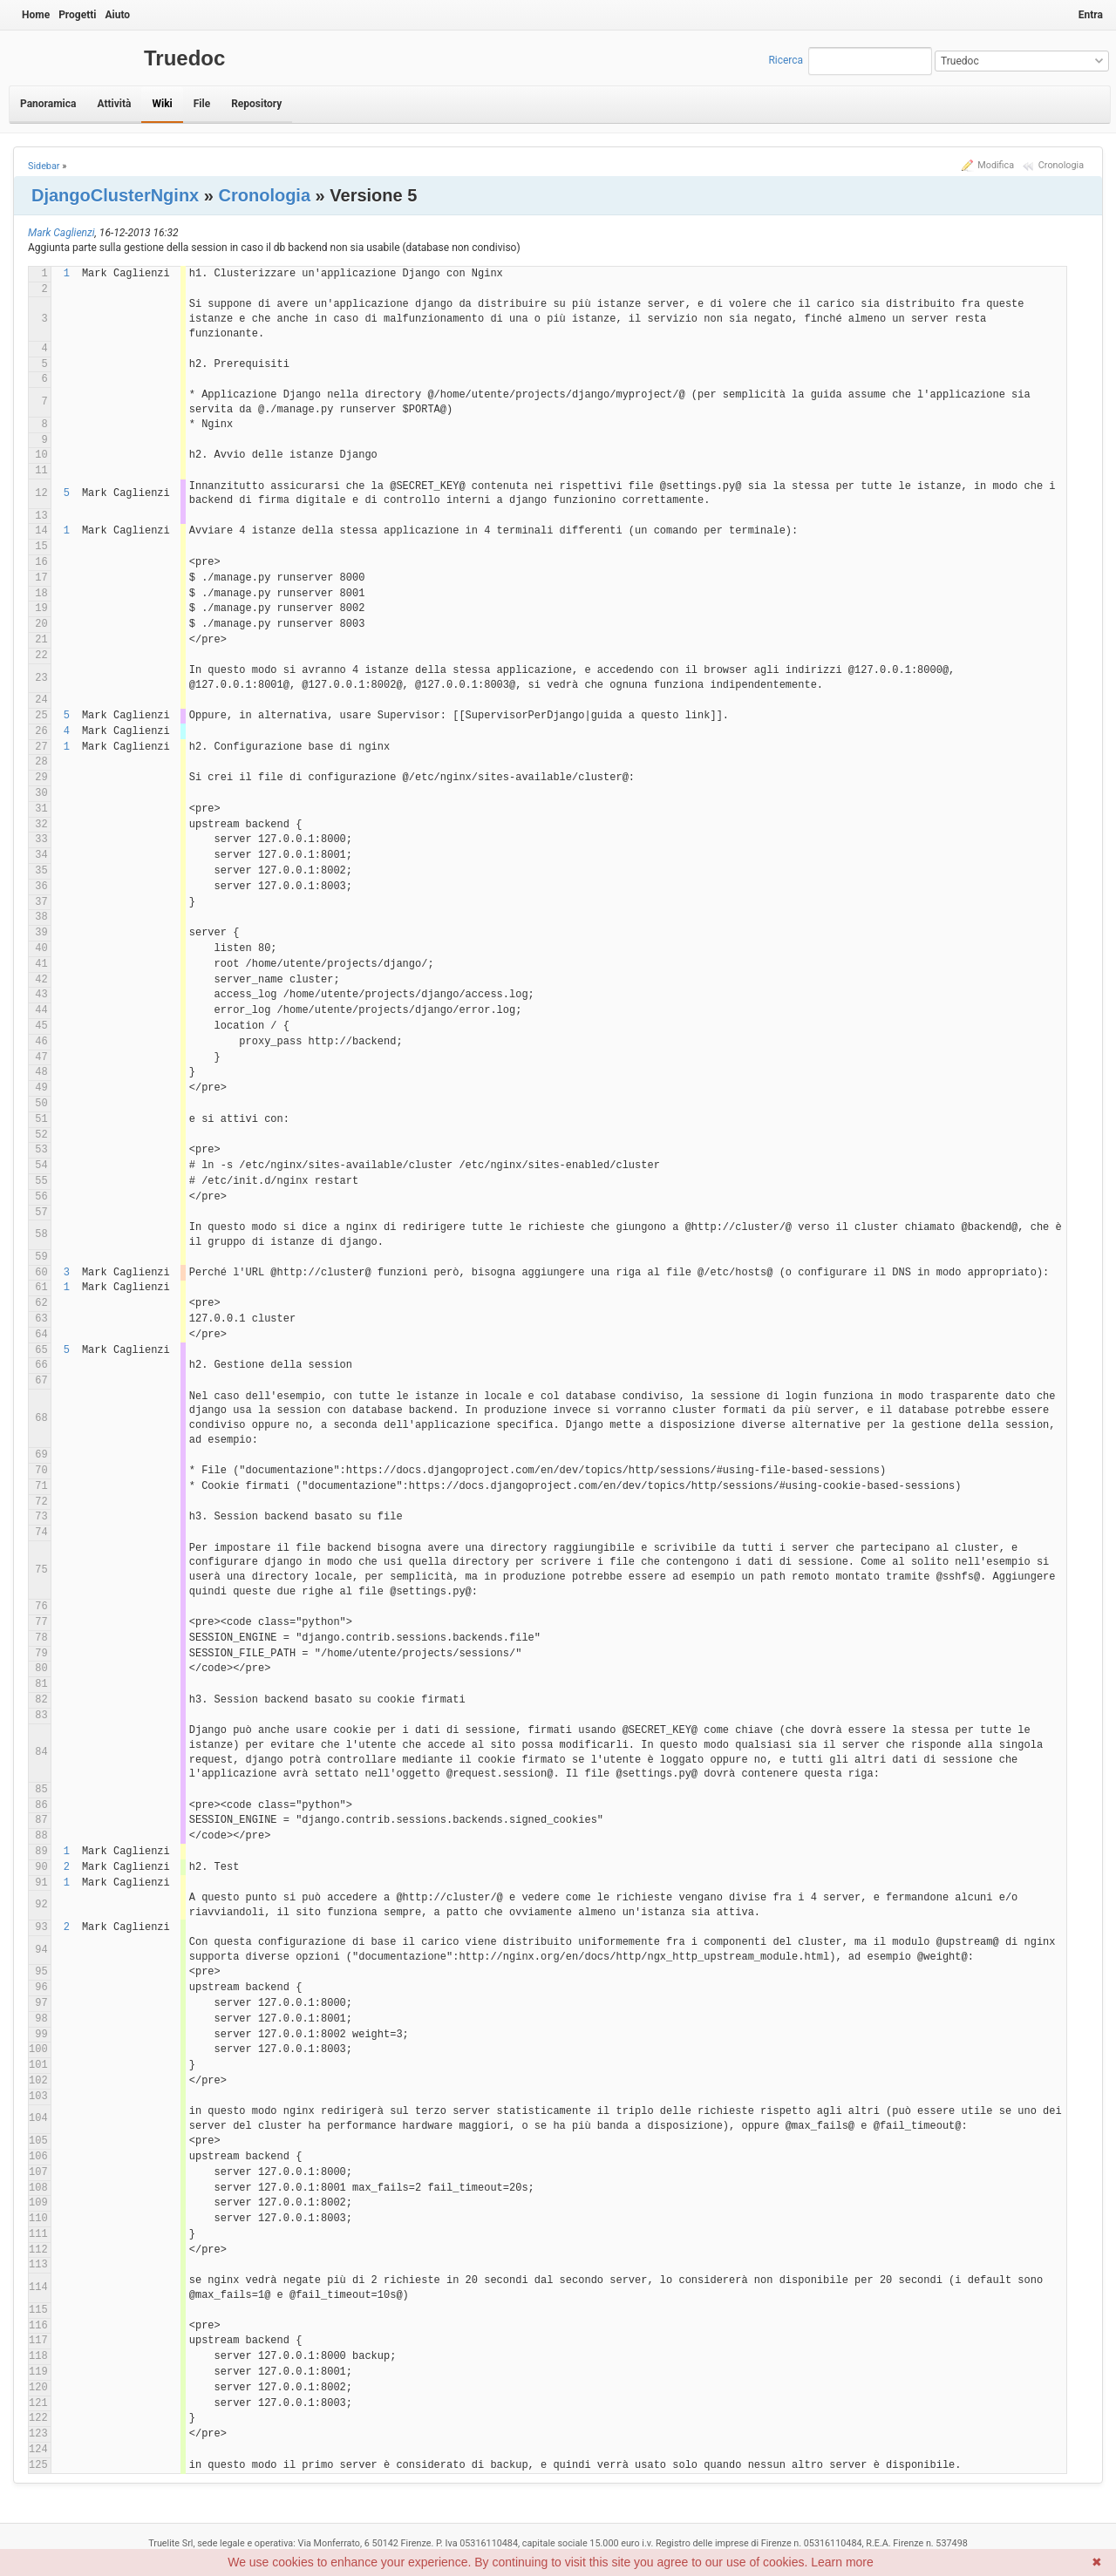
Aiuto (117, 15)
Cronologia (1061, 165)
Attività (114, 104)
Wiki (162, 104)
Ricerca (785, 60)
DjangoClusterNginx (115, 195)
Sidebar (43, 166)
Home (36, 15)
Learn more (842, 2562)
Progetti (77, 15)
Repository (256, 104)
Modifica (995, 165)
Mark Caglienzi (61, 233)
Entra (1091, 15)
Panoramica (48, 104)
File (202, 104)
